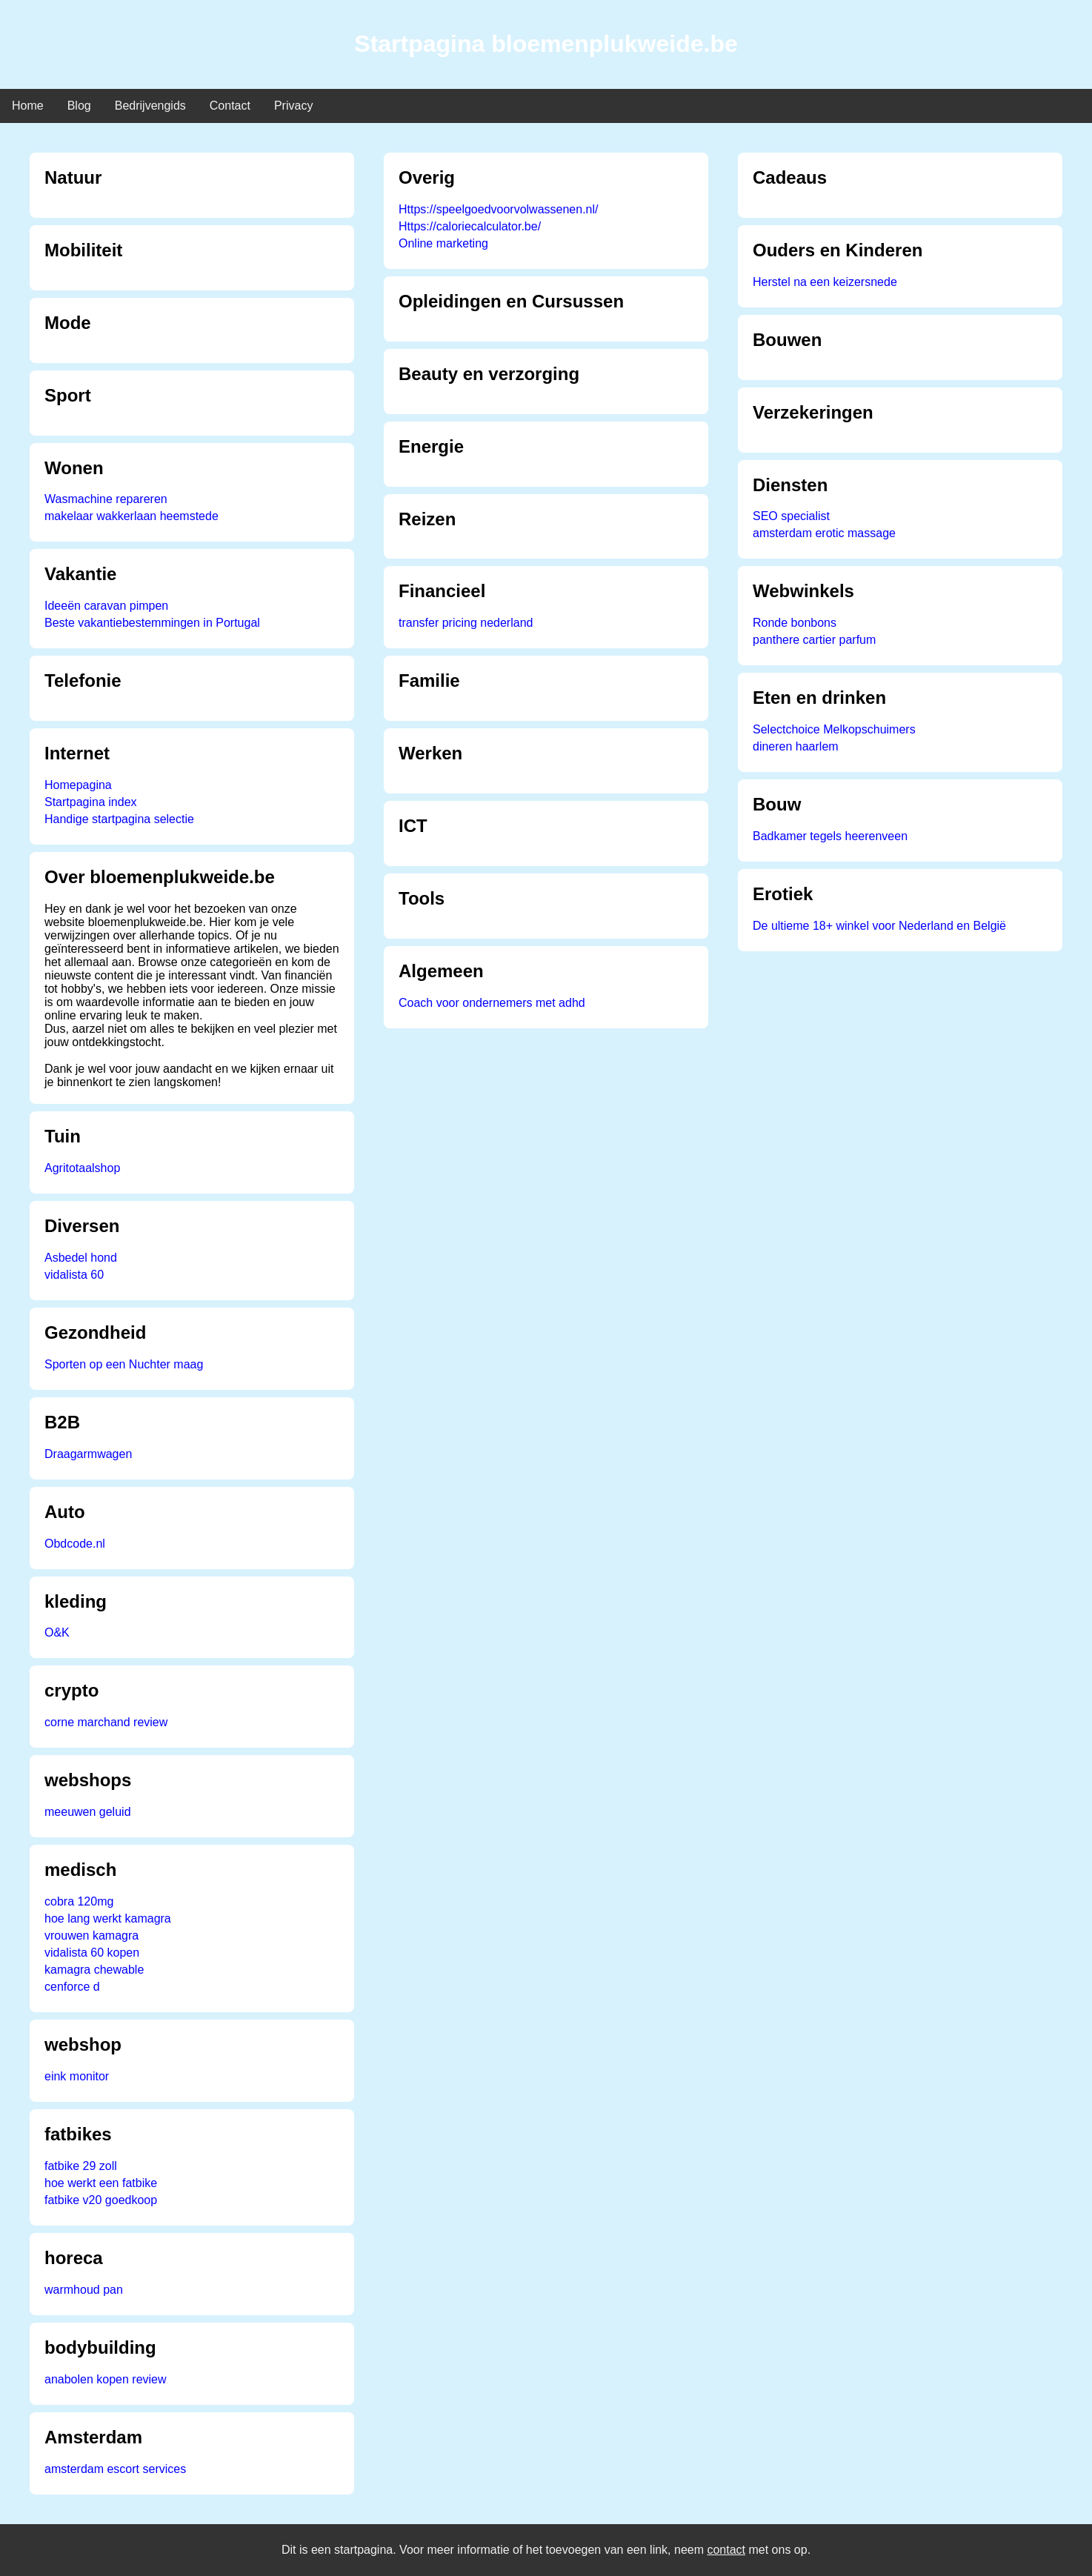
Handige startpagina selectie (119, 819)
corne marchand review (105, 1722)
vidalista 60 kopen (91, 1952)
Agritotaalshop (82, 1168)
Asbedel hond (80, 1257)
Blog (79, 105)
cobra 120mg (78, 1901)
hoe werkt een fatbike (100, 2183)
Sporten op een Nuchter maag (123, 1364)
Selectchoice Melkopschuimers (834, 729)
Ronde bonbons (794, 622)
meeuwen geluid (87, 1811)
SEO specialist (791, 516)
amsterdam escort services (115, 2469)
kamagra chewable (94, 1969)
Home (28, 105)
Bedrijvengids (150, 105)
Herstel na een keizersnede (825, 282)
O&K (57, 1632)
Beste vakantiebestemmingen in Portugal (152, 622)
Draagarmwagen (88, 1454)
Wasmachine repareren (105, 499)
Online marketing (443, 243)
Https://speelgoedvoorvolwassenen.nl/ (499, 209)
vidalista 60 (74, 1274)
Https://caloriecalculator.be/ (470, 226)
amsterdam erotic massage (824, 533)
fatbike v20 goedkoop (100, 2200)
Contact (230, 105)
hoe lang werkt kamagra (107, 1918)
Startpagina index (90, 802)
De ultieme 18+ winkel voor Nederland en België (879, 925)
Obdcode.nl (74, 1543)
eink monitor (76, 2076)
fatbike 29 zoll (80, 2166)
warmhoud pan (83, 2289)
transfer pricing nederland (466, 622)
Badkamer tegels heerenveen (830, 836)
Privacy (293, 105)
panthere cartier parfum (814, 639)
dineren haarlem (796, 746)
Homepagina (78, 785)
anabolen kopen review (105, 2379)
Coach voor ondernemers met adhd (492, 1002)
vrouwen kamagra (91, 1935)
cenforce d (72, 1986)
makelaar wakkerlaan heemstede (131, 516)
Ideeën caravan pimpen (106, 605)
